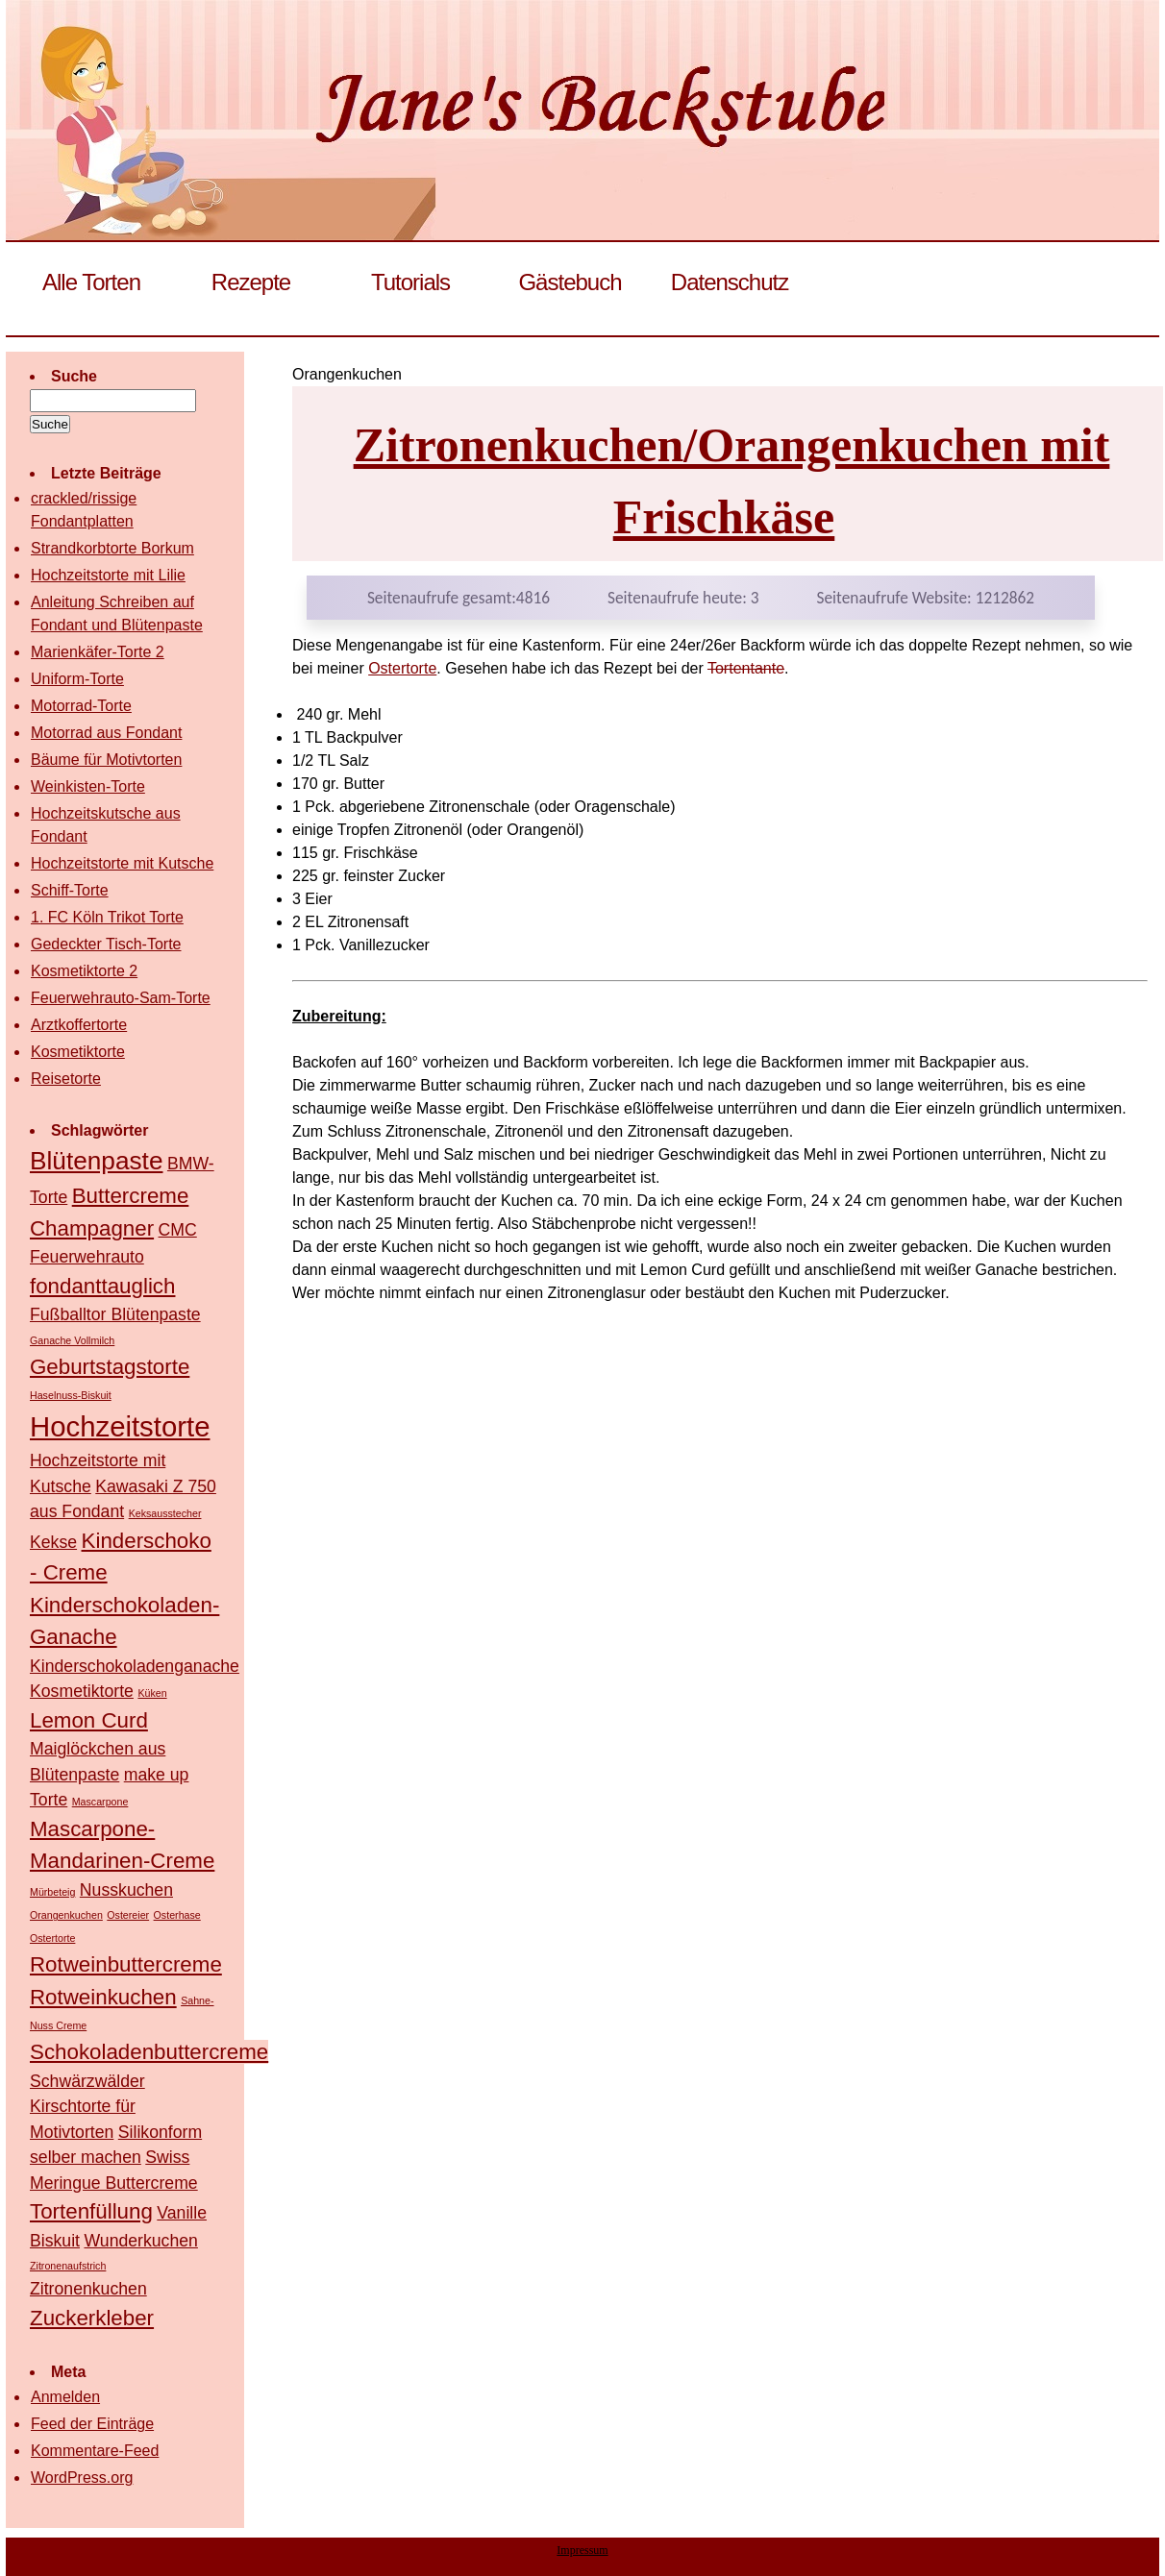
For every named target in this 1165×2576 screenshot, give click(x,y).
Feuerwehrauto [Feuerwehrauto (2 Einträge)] (87, 1256)
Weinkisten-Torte (88, 786)
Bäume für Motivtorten (106, 759)
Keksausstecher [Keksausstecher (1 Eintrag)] (165, 1513)
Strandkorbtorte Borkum (112, 548)
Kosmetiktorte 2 (84, 971)
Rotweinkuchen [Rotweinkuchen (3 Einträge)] (103, 1997)
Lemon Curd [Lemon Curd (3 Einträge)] (89, 1720)
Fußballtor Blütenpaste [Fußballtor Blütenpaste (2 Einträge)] (115, 1314)
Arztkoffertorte (79, 1025)
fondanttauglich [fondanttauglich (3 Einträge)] (102, 1286)
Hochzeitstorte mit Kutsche (122, 863)
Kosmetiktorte (78, 1051)
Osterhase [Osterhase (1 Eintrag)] (177, 1915)
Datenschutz (729, 282)
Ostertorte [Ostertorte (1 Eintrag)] (52, 1938)
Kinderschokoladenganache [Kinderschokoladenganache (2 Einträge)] (134, 1666)
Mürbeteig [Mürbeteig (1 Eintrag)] (52, 1892)
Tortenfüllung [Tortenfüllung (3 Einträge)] (91, 2211)
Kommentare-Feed (95, 2450)
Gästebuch (569, 282)
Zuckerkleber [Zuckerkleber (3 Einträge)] (92, 2318)
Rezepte (250, 282)
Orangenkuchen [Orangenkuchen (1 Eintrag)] (66, 1915)
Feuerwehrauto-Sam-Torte (121, 998)
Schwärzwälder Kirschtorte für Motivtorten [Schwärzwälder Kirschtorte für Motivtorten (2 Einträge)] (87, 2107)
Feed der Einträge (92, 2424)
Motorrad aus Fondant (106, 732)
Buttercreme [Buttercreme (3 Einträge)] (130, 1196)
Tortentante (745, 668)
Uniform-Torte (77, 679)
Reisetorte (66, 1078)
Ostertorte (402, 668)
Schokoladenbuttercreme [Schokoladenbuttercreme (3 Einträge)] (149, 2052)
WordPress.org (82, 2477)
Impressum (582, 2550)
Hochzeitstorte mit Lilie (108, 575)
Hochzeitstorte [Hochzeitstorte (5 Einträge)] (120, 1426)
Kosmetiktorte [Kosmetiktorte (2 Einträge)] (82, 1691)
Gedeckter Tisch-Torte (106, 944)
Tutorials (410, 282)
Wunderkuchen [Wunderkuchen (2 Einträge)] (140, 2240)
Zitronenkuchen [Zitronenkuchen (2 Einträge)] (88, 2288)
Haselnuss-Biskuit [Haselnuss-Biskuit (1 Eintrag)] (71, 1395)
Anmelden (65, 2397)
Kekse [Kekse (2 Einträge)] (53, 1542)
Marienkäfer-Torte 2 (97, 652)
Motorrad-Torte (81, 706)
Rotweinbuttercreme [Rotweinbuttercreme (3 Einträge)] (126, 1964)
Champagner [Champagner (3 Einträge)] (92, 1228)
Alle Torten (91, 282)
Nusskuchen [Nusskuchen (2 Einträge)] (126, 1890)
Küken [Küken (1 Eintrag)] (151, 1693)
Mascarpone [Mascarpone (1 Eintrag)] (100, 1801)
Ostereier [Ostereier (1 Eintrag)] (128, 1915)
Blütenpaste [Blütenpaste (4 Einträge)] (96, 1160)
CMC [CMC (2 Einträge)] (178, 1229)
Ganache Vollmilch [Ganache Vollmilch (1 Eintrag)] (72, 1340)
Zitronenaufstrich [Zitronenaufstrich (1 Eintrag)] (68, 2265)
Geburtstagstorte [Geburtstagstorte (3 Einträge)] (109, 1367)
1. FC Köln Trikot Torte (107, 917)
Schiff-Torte (70, 890)
